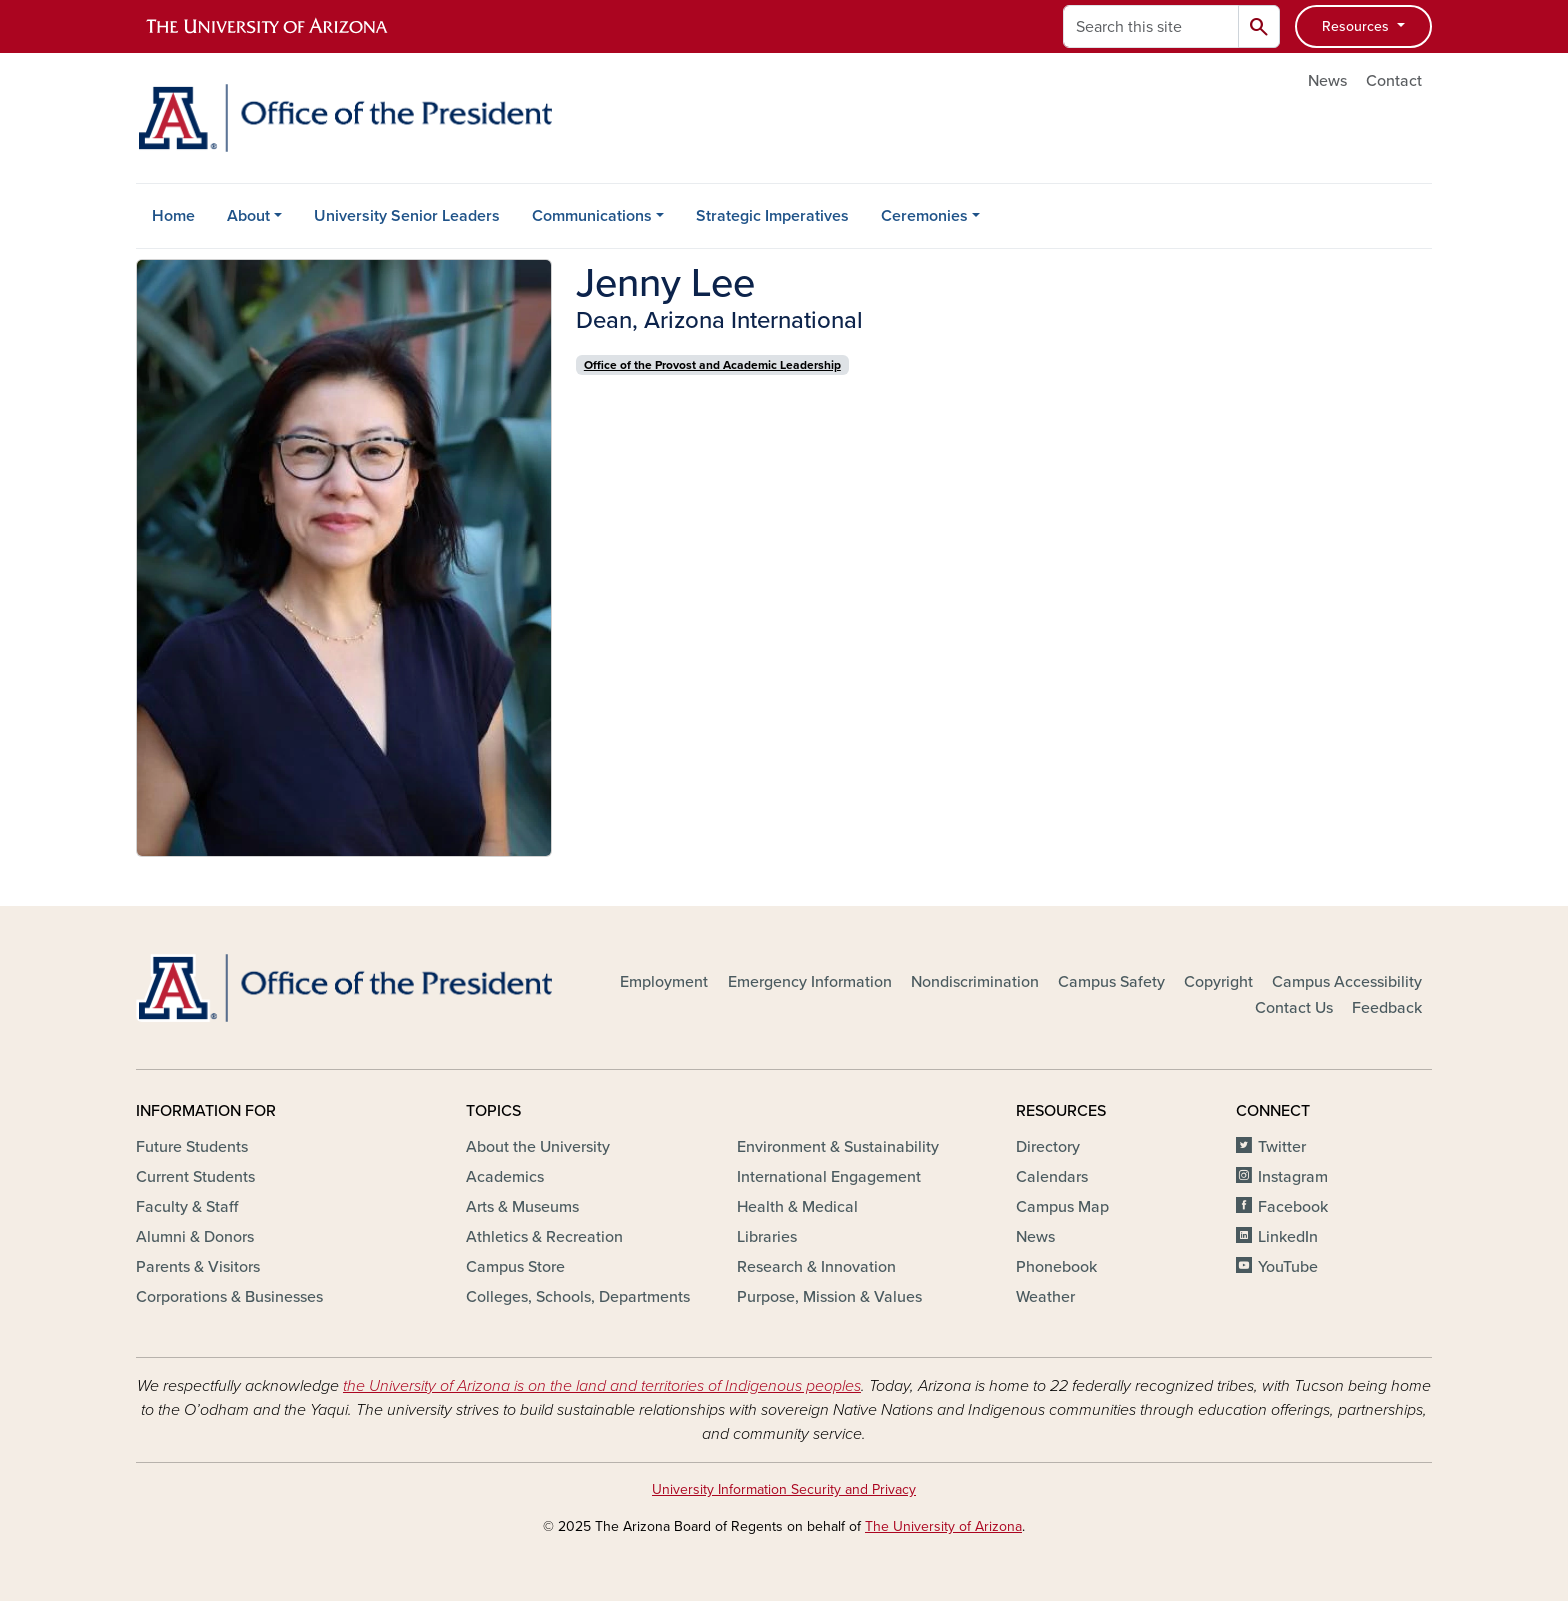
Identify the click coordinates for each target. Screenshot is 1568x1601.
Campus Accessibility (1347, 982)
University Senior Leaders (407, 216)
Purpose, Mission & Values (829, 1297)
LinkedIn (1288, 1237)
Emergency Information (810, 982)
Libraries (767, 1237)
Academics (505, 1177)
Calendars (1052, 1177)
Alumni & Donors (195, 1237)
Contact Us (1294, 1008)
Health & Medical (797, 1207)
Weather (1045, 1297)
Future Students (192, 1147)
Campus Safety (1111, 982)
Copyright (1218, 982)
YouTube (1288, 1267)
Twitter (1282, 1147)
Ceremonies (924, 216)
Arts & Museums (522, 1207)
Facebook (1293, 1207)
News (1327, 81)
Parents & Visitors (198, 1267)
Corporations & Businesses (229, 1297)
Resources (1357, 26)
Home (173, 216)
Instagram (1293, 1177)
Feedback (1387, 1008)
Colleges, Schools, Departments (578, 1297)
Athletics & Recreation (544, 1237)
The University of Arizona (943, 1526)
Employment (664, 982)
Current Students (195, 1177)
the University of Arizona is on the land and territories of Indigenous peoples (602, 1386)
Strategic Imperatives (772, 216)
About (248, 216)
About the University (538, 1147)
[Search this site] (1151, 26)
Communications (592, 216)
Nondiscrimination (975, 982)
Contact (1394, 81)
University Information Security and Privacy (784, 1489)
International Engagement (829, 1177)
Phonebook (1056, 1267)
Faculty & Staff (187, 1207)
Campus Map (1062, 1207)
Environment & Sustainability (838, 1147)
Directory (1048, 1147)
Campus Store (515, 1267)
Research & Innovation (816, 1267)
